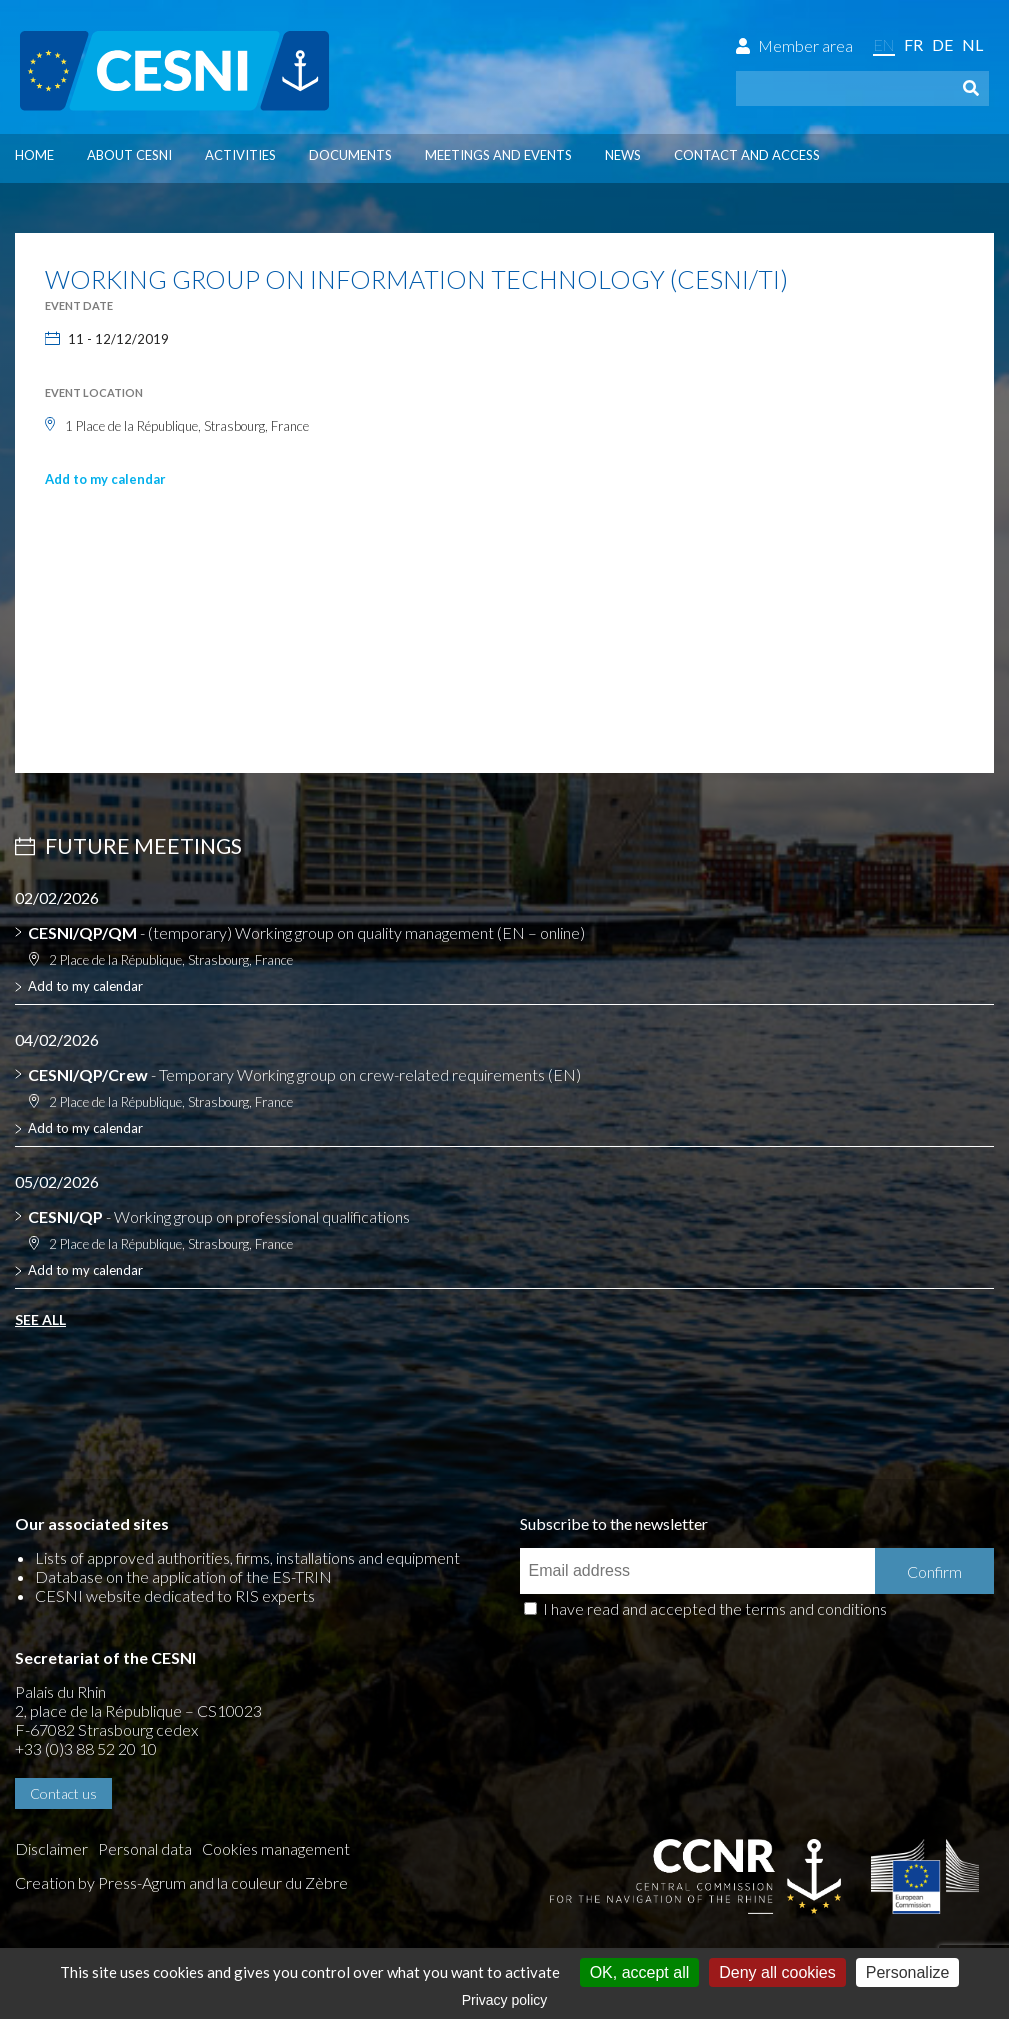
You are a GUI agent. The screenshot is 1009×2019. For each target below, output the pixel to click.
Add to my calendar (105, 479)
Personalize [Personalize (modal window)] (908, 1972)
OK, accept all (640, 1972)
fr (913, 44)
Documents (350, 155)
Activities (240, 155)
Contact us (63, 1793)
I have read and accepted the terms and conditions (715, 1608)
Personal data (145, 1848)
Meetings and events (498, 155)
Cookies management (276, 1848)
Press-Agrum (142, 1882)
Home (34, 155)
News (623, 155)
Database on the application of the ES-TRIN (183, 1576)
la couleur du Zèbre (282, 1882)
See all (40, 1319)
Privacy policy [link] (505, 2000)
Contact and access (747, 155)
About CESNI (129, 155)
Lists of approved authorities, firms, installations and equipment (247, 1557)
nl (972, 44)
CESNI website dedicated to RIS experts (175, 1595)
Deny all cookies (777, 1972)
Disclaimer (51, 1848)
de (942, 44)
